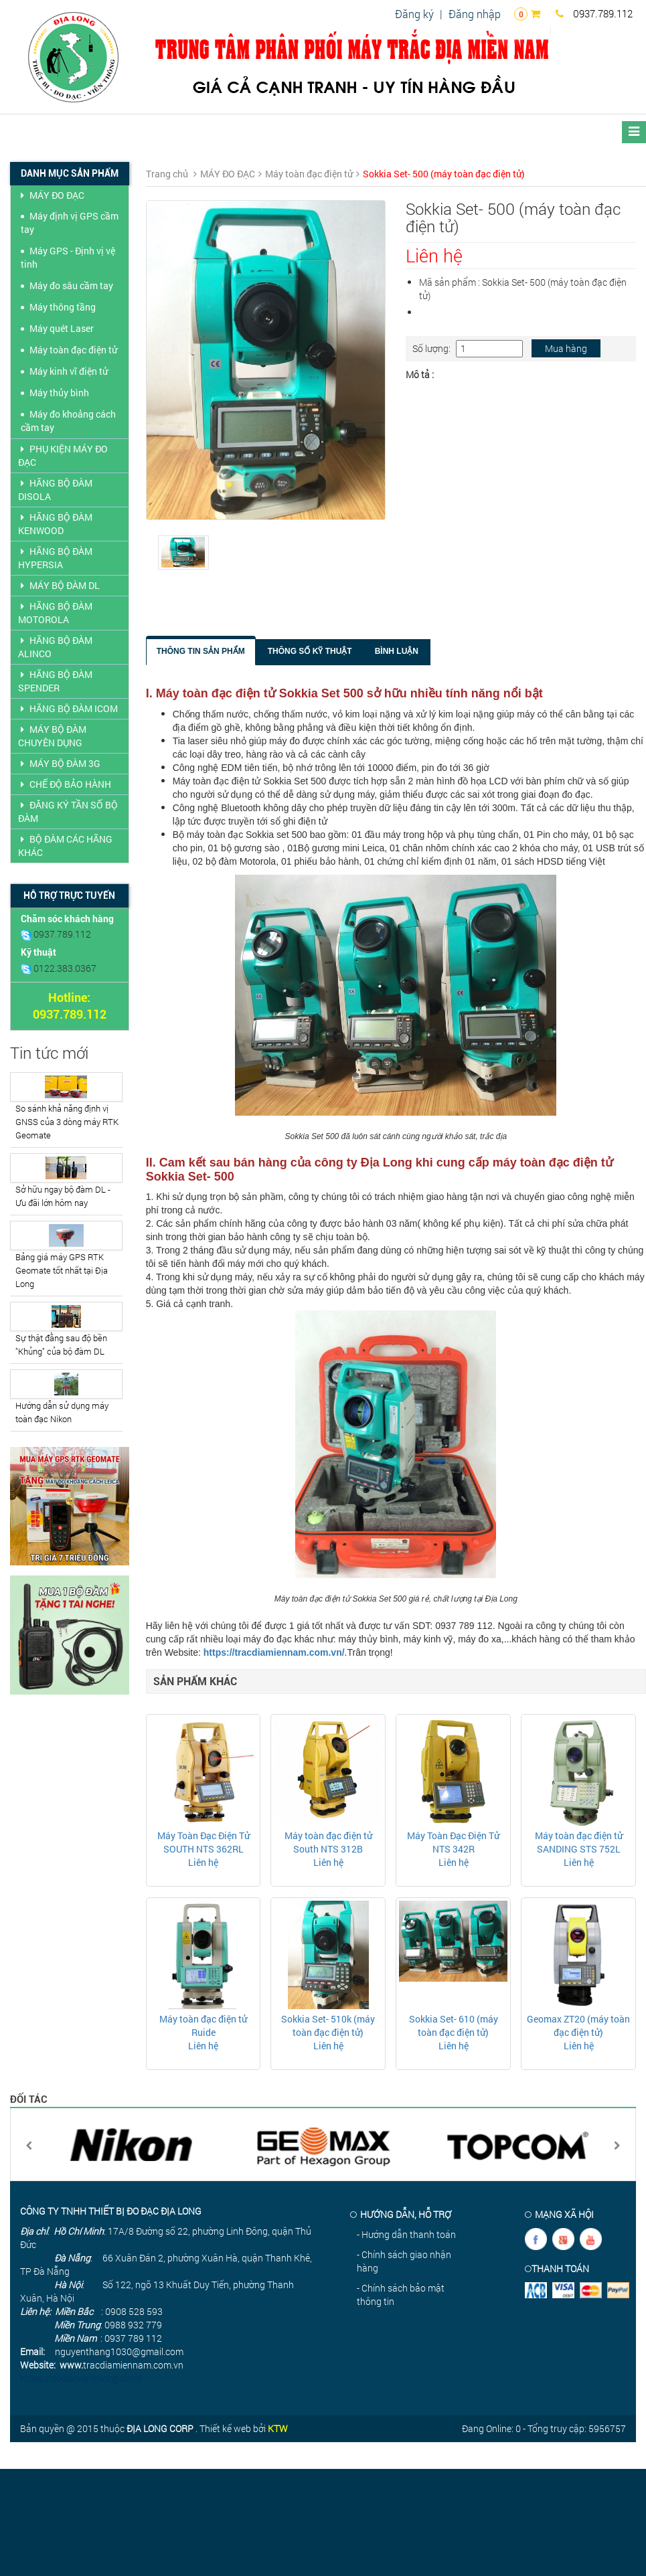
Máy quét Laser (61, 328)
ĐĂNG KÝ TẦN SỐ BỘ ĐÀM (68, 811)
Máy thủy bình (59, 392)
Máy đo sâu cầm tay (71, 285)
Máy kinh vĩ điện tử (68, 371)
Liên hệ (203, 1862)
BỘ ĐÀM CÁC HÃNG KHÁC (65, 846)
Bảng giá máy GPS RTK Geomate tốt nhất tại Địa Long (61, 1270)
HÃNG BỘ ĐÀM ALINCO (55, 647)
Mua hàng (566, 348)
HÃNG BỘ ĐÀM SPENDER (55, 681)
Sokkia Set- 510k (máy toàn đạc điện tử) (328, 2025)
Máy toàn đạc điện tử (73, 349)
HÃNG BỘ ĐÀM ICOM (68, 708)
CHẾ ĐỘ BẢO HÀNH (64, 784)
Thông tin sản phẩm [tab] (201, 651)
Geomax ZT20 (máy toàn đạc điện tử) (578, 2025)
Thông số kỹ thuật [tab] (310, 651)
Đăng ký (414, 14)
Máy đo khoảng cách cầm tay (68, 421)
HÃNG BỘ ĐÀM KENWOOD (55, 524)
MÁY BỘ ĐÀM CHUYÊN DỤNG (52, 736)
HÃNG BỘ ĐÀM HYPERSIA (55, 558)
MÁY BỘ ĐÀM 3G (59, 763)
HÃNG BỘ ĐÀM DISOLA (55, 490)
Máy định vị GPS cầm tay (69, 222)
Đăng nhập (475, 14)
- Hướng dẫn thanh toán (406, 2234)
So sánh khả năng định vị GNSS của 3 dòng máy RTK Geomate (66, 1121)
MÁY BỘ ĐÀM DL (59, 585)
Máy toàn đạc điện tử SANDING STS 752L (579, 1842)
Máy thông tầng (62, 306)
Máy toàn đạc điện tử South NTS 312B (328, 1842)
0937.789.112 (594, 13)
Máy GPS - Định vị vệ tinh (68, 257)
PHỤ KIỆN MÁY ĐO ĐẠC (63, 455)
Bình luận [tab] (396, 651)
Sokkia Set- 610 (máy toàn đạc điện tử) (453, 2025)
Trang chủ (167, 173)
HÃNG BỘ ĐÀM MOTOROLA (55, 613)
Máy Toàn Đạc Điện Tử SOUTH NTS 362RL (203, 1842)
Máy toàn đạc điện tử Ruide (203, 2025)
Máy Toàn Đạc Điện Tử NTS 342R (453, 1842)
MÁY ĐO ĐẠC (51, 195)
